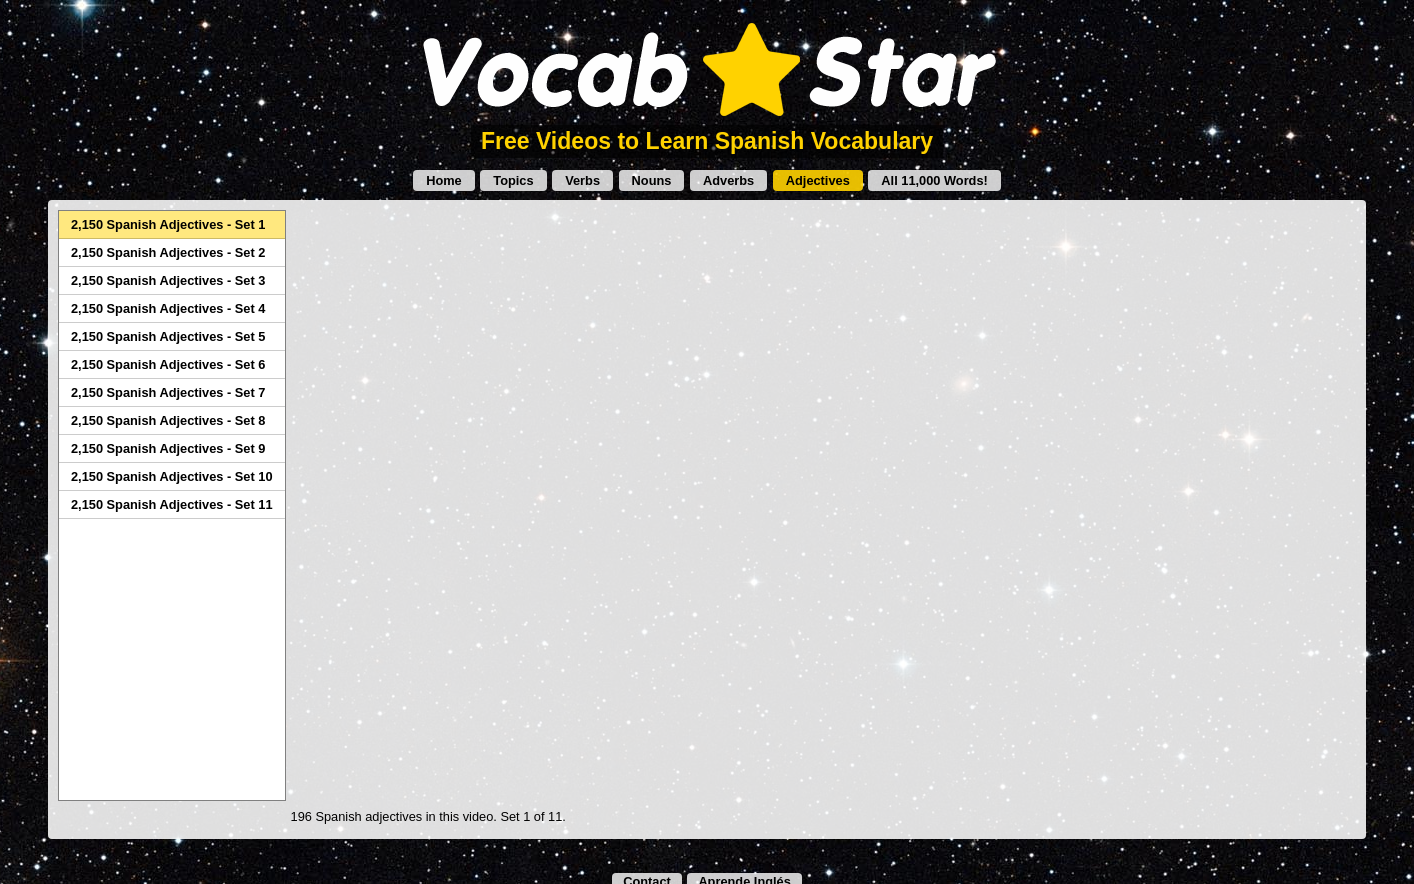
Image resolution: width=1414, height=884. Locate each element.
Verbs (582, 180)
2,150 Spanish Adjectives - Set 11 (172, 504)
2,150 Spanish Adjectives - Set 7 (168, 392)
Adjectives (818, 180)
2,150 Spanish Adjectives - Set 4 (168, 308)
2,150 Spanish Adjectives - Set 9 (168, 448)
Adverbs (728, 180)
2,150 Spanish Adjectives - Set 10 (172, 476)
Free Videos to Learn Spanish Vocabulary (707, 141)
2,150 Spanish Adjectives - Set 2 (168, 252)
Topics (513, 180)
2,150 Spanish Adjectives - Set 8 (168, 420)
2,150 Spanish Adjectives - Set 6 (168, 364)
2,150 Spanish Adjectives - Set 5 (168, 336)
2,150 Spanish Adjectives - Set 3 (168, 280)
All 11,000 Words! (934, 180)
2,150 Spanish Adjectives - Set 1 (168, 224)
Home (444, 180)
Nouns (652, 180)
